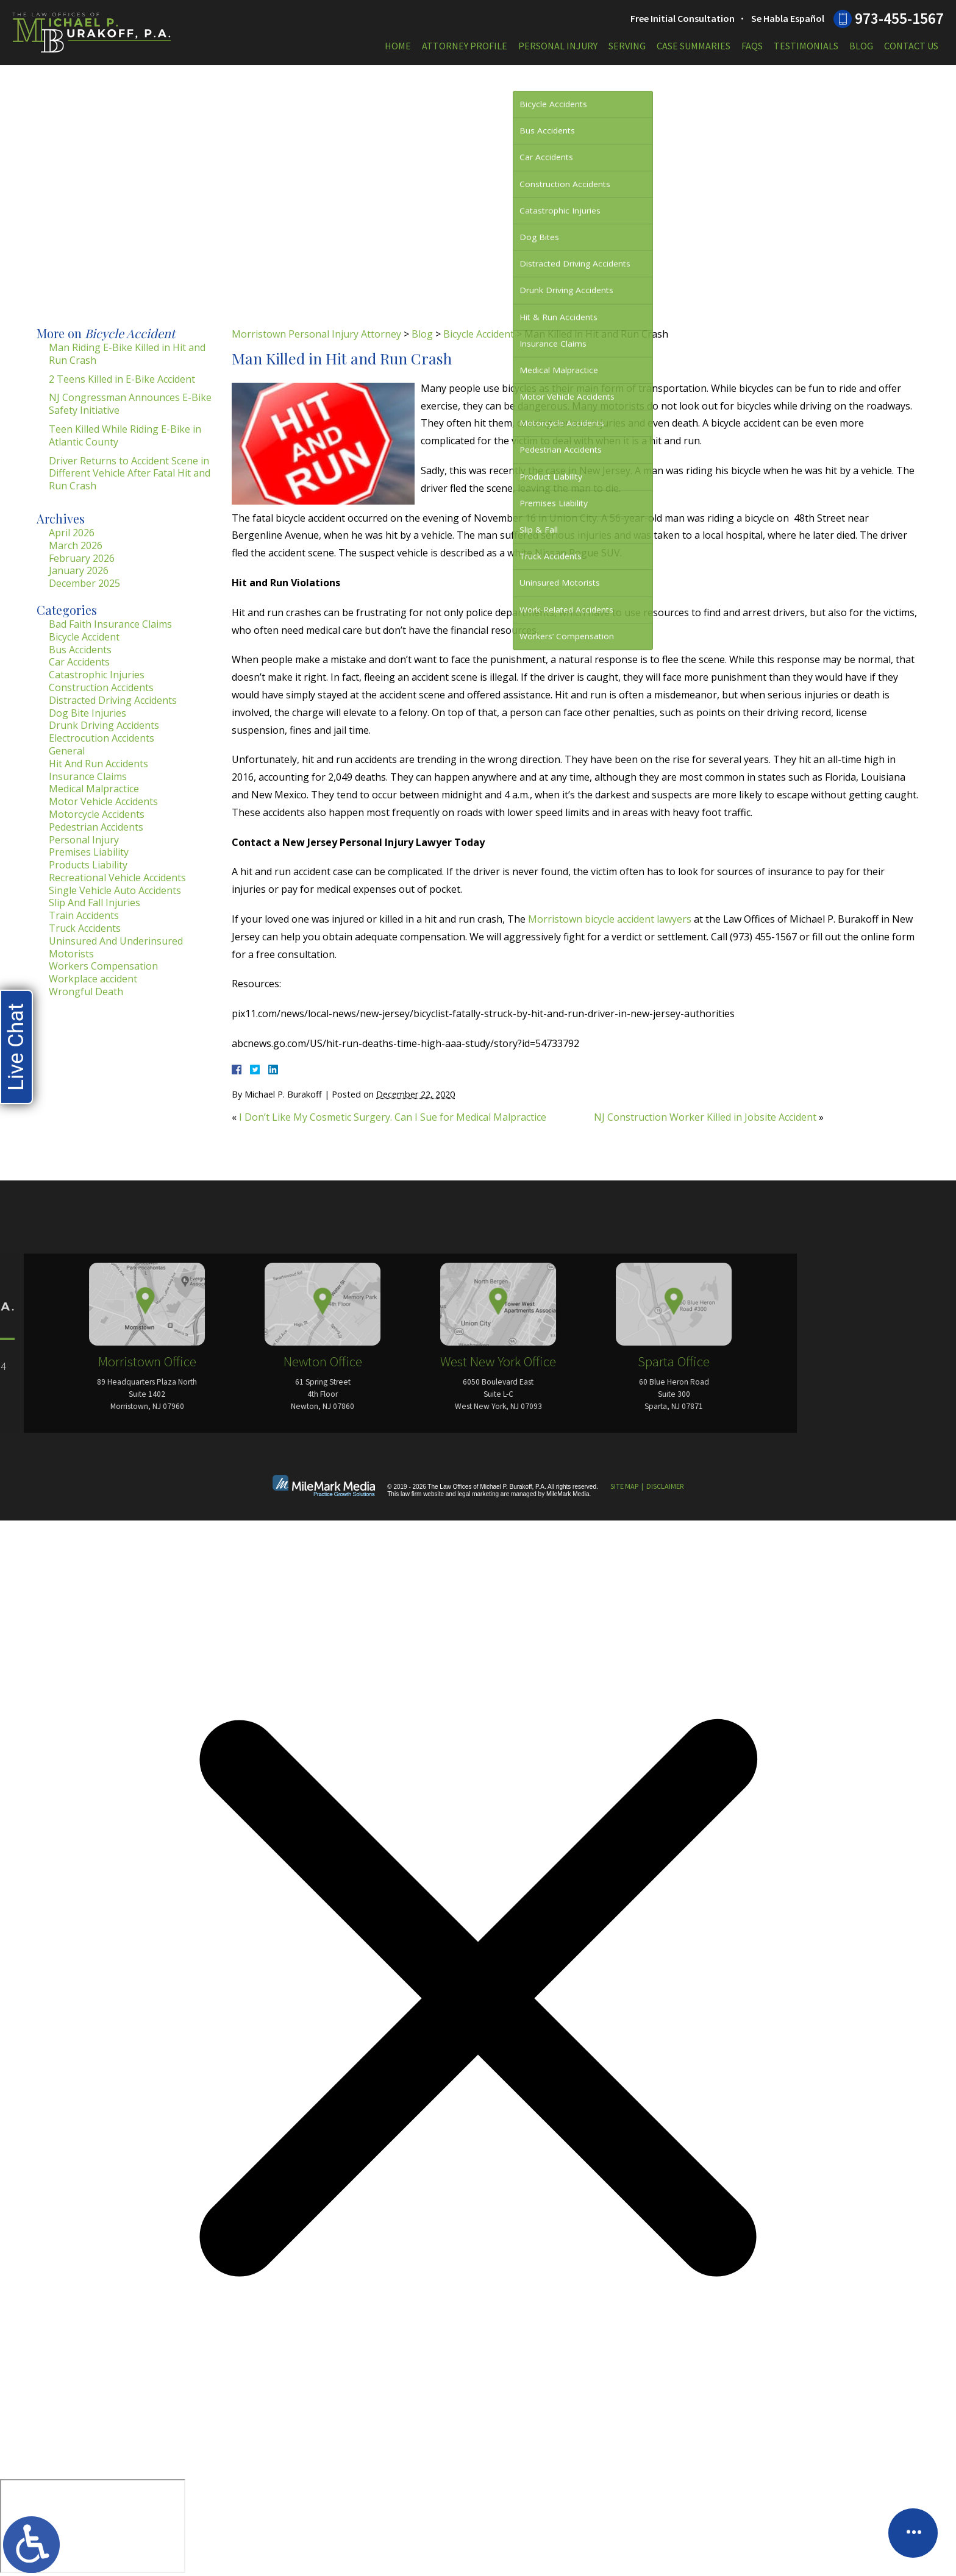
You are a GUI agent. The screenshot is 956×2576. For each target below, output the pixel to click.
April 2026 (72, 532)
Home (398, 46)
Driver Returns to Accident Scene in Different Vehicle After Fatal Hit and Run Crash (129, 473)
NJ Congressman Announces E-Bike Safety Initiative (130, 404)
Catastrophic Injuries (96, 674)
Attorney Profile (464, 46)
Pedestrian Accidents (96, 827)
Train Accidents (84, 915)
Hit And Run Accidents (98, 763)
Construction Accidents (101, 687)
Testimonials (806, 46)
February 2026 (82, 558)
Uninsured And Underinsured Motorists (116, 947)
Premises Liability (89, 852)
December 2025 (84, 583)
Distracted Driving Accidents (113, 700)
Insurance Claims (88, 776)
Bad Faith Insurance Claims (110, 624)
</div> (92, 2526)
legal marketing (478, 1494)
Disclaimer (664, 1486)
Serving (627, 46)
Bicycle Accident (478, 334)
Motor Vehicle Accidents (103, 801)
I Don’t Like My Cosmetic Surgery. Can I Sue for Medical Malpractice (392, 1117)
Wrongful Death (86, 991)
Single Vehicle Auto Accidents (115, 890)
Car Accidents (79, 662)
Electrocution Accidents (101, 738)
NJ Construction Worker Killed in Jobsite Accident (705, 1117)
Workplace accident (93, 978)
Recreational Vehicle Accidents (117, 877)
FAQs (752, 46)
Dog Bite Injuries (87, 713)
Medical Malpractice (94, 788)
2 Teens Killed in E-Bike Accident (122, 379)
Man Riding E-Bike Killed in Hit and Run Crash (127, 354)
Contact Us (911, 46)
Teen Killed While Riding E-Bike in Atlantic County (125, 435)
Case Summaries (693, 46)
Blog (861, 46)
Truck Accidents (85, 928)
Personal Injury (558, 46)
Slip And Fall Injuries (94, 902)
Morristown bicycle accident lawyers (609, 919)
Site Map (624, 1486)
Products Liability (88, 864)
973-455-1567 (899, 18)
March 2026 (75, 545)
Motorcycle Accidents (96, 814)
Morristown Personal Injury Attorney (316, 334)
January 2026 (79, 570)
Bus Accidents (80, 649)
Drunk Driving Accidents (104, 725)
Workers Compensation (103, 966)
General (67, 751)
